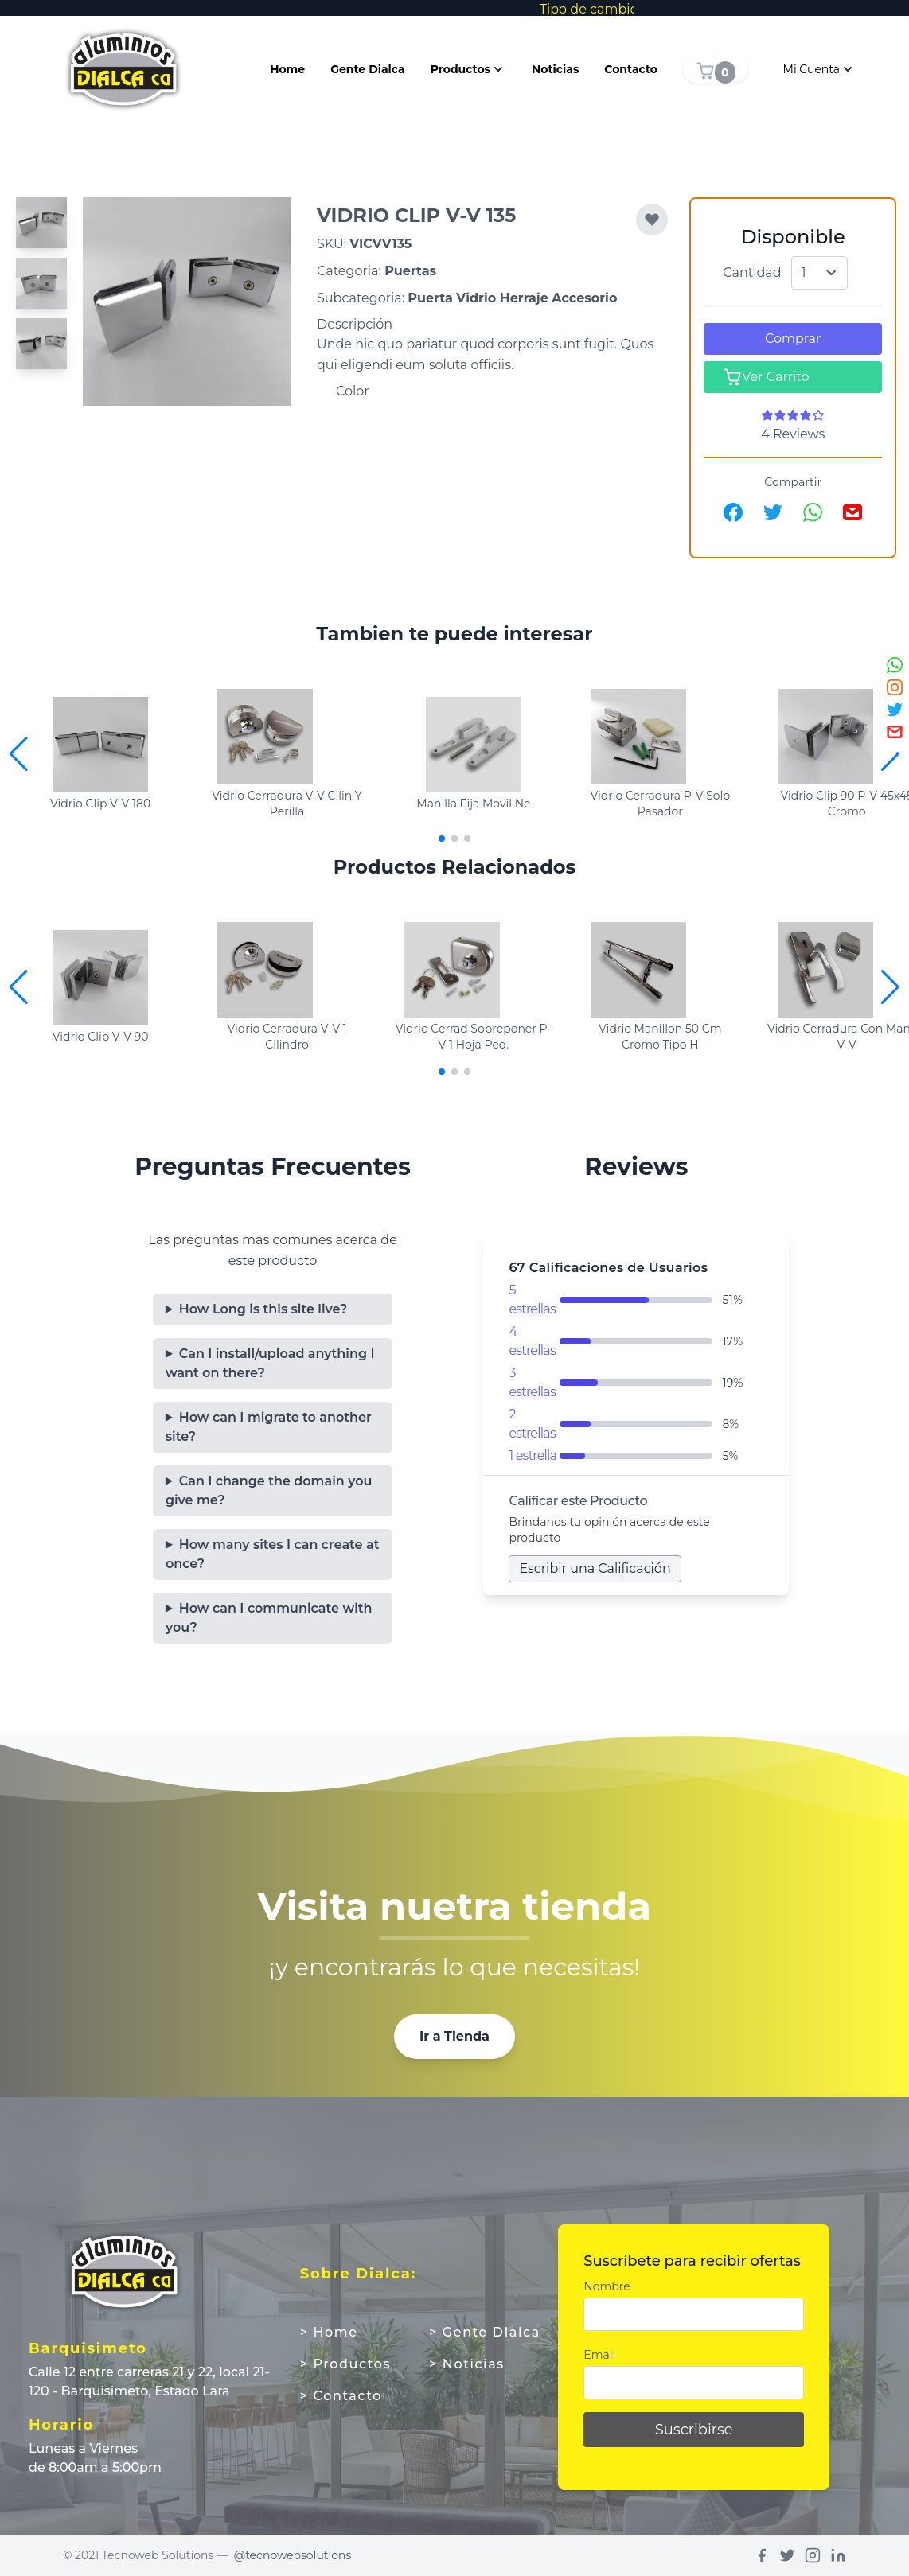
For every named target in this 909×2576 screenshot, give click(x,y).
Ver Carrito (766, 377)
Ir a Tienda (454, 2036)
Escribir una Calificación (594, 1568)
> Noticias (467, 2364)
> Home (329, 2332)
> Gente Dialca (484, 2332)
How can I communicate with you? (269, 1618)
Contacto (630, 69)
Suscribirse (694, 2429)
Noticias (555, 69)
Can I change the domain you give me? (269, 1490)
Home (287, 69)
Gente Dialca (367, 69)
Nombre (606, 2286)
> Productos (346, 2364)
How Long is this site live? (263, 1309)
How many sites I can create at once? (273, 1554)
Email (599, 2355)
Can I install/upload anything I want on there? (270, 1363)
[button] (890, 754)
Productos (468, 69)
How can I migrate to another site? (269, 1427)
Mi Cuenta (819, 69)
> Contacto (341, 2395)
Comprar (793, 338)
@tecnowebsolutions (293, 2555)
